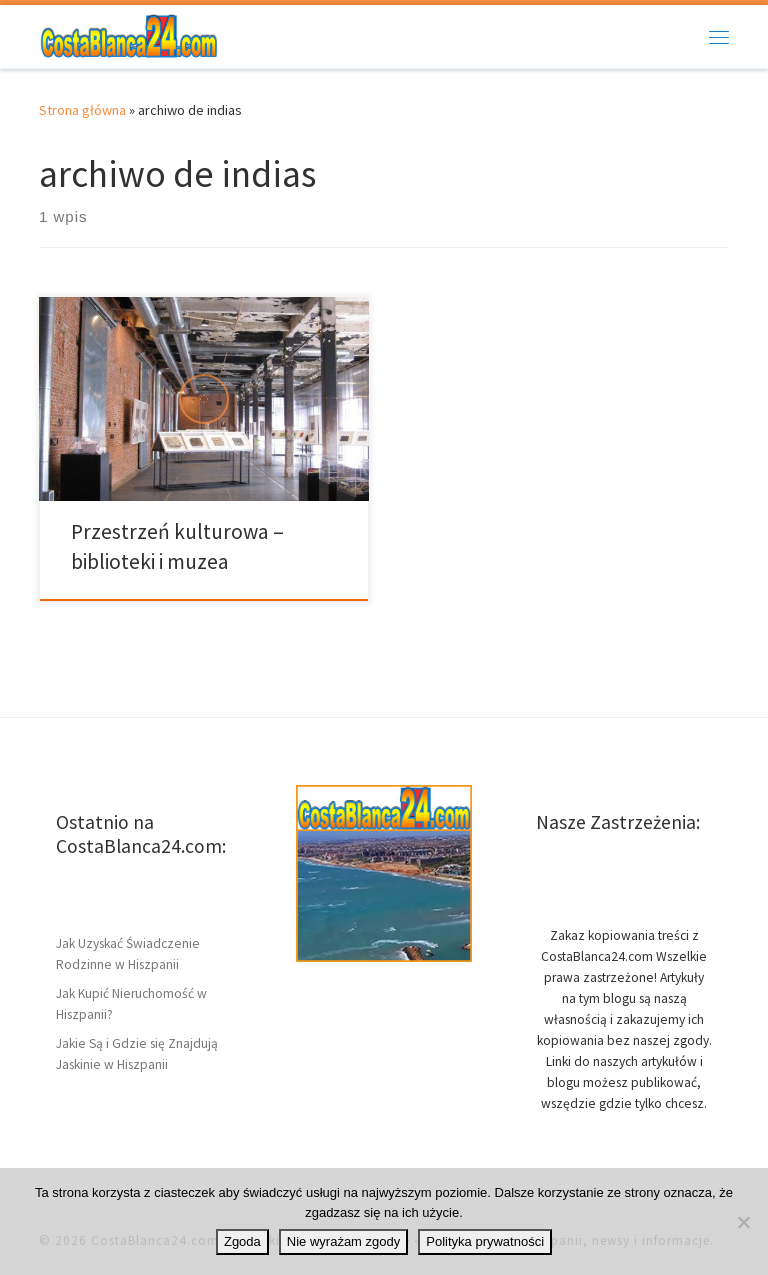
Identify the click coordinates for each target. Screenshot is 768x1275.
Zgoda (242, 1241)
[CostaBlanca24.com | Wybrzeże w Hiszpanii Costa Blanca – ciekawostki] (129, 34)
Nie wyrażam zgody (343, 1241)
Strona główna (82, 110)
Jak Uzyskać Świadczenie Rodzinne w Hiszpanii (128, 954)
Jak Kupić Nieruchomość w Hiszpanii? (131, 1004)
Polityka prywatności (485, 1241)
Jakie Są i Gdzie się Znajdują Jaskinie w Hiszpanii (137, 1054)
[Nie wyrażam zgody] (743, 1222)
